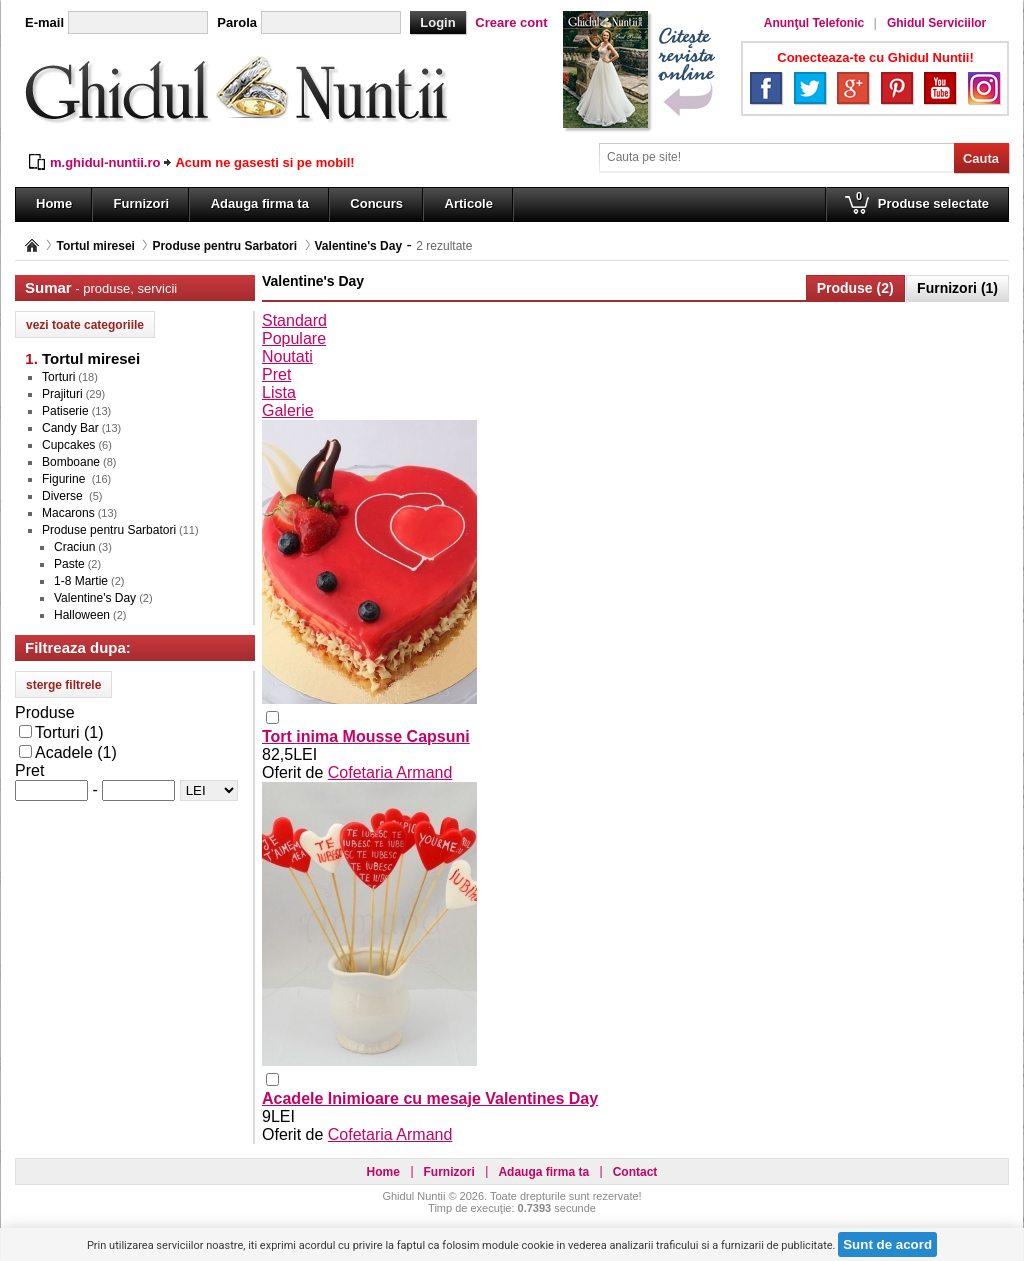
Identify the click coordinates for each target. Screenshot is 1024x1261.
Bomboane (71, 462)
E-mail (44, 22)
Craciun (74, 547)
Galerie (288, 410)
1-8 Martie (81, 581)
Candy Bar (70, 428)
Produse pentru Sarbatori (224, 246)
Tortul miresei (95, 246)
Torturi (58, 377)
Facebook (766, 88)
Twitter (810, 88)
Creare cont (511, 22)
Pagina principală (32, 245)
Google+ (853, 88)
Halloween (82, 615)
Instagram (984, 88)
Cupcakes (68, 445)
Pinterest (897, 88)
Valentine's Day (359, 246)
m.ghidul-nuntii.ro (105, 162)
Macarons (68, 513)
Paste (69, 564)
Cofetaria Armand (390, 772)
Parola (237, 22)
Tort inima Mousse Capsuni (366, 736)
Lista (279, 392)
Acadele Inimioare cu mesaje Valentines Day (430, 1098)
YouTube (940, 88)
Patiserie (65, 411)
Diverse (64, 496)
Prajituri (62, 394)
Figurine (65, 479)
